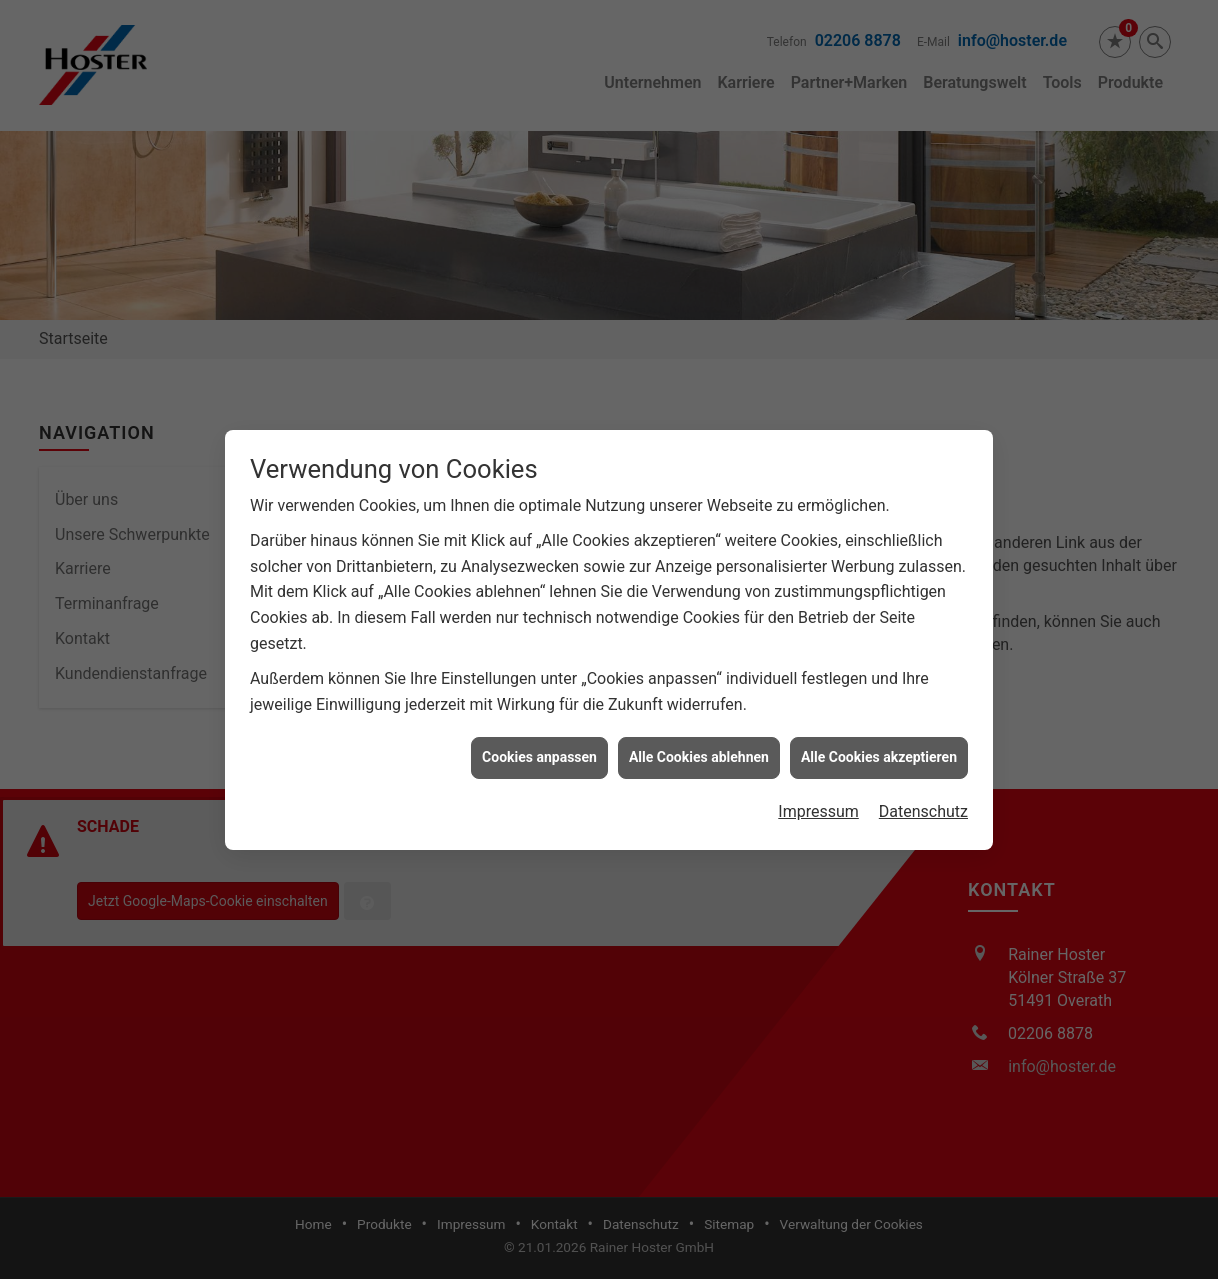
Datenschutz (923, 800)
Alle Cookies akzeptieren (879, 747)
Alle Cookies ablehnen (699, 747)
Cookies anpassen (539, 747)
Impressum (818, 800)
